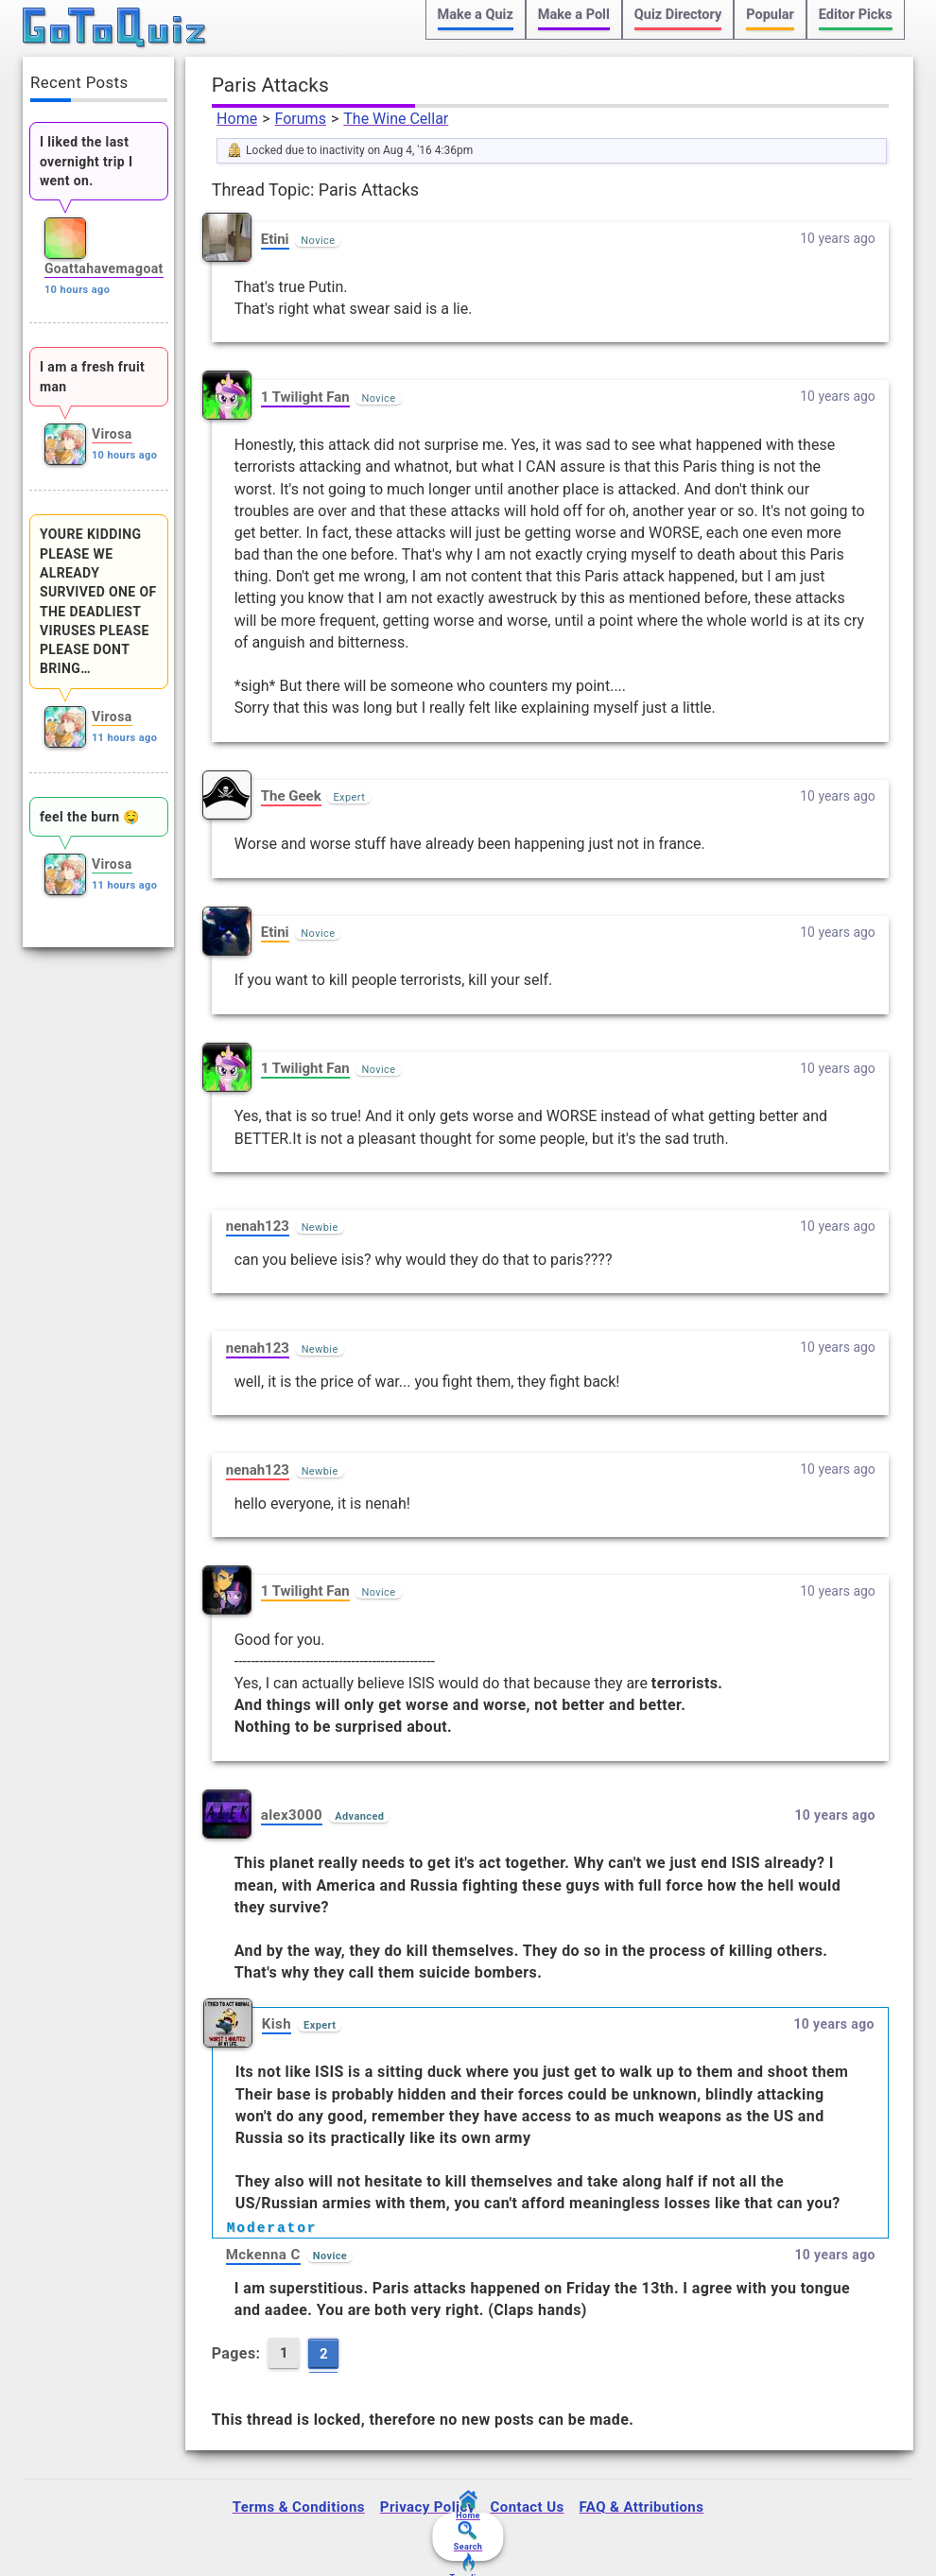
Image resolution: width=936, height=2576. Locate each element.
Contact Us (527, 2506)
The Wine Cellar (395, 119)
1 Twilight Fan (305, 397)
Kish (276, 2023)
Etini (275, 239)
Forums (300, 119)
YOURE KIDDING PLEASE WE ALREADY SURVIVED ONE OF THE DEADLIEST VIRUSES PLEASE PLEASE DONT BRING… (98, 601)
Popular (770, 15)
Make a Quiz (475, 15)
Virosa (112, 433)
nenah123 (257, 1226)
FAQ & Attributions (642, 2506)
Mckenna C (263, 2254)
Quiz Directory (677, 15)
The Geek (291, 795)
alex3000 (291, 1815)
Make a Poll (574, 15)
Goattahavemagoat (104, 268)
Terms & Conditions (299, 2506)
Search (468, 2536)
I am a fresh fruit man (92, 376)
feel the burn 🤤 (90, 816)
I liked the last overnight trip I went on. (86, 161)
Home (237, 119)
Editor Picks (856, 15)
